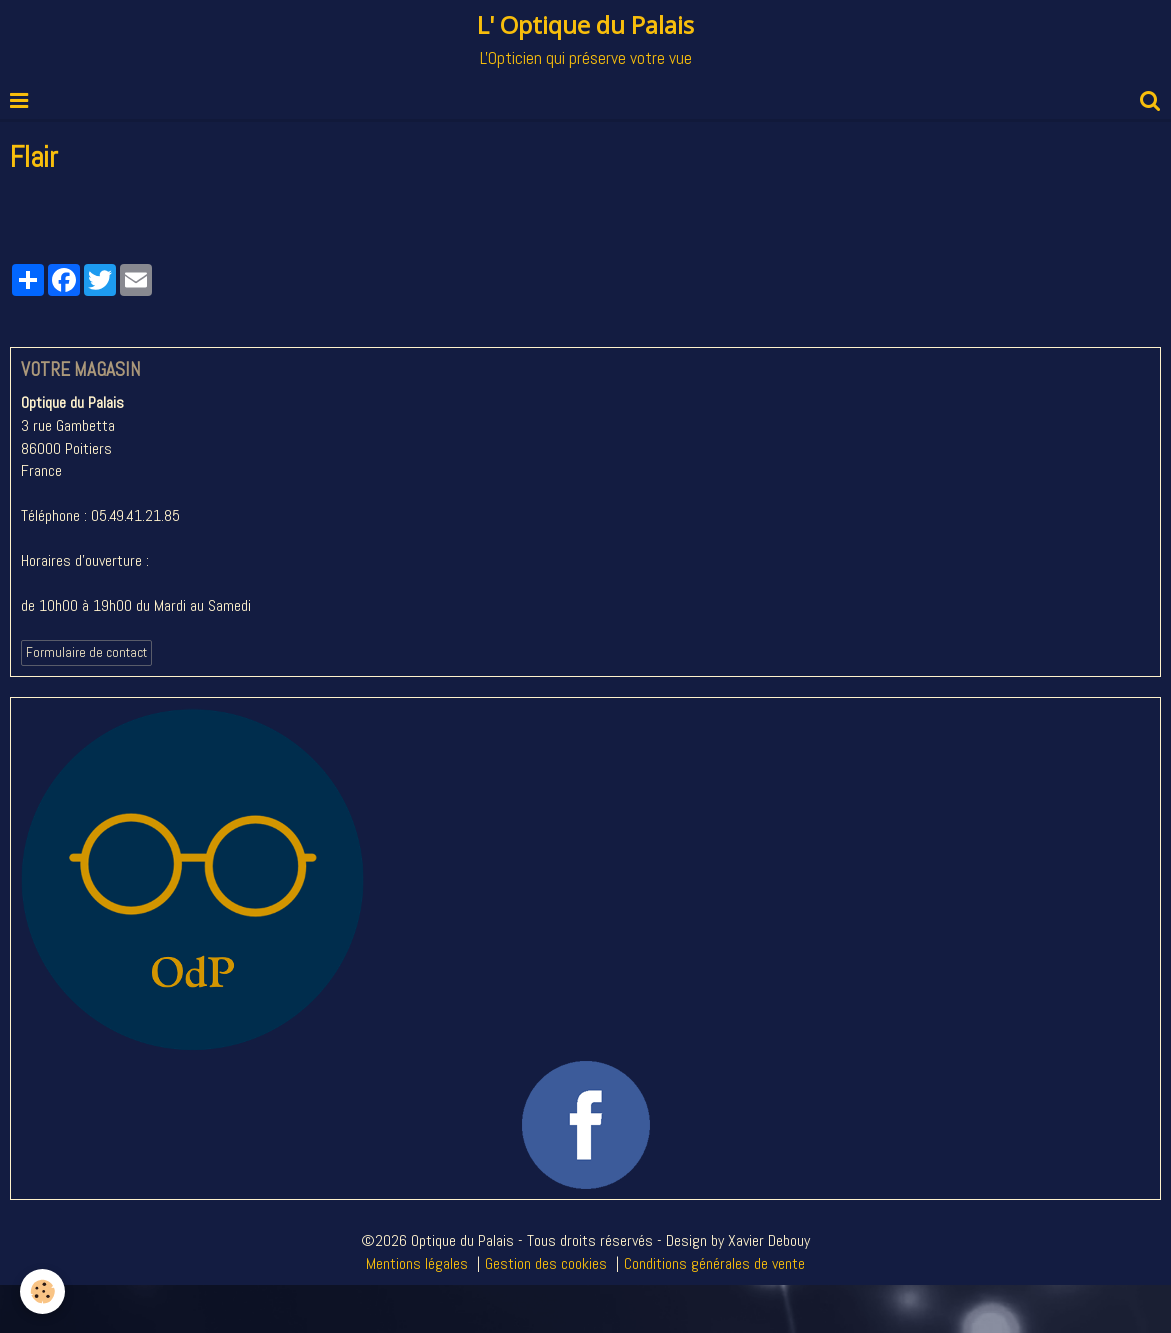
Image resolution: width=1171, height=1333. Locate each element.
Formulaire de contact (86, 652)
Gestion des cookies (546, 1263)
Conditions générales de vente (714, 1263)
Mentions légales (417, 1263)
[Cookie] (42, 1291)
